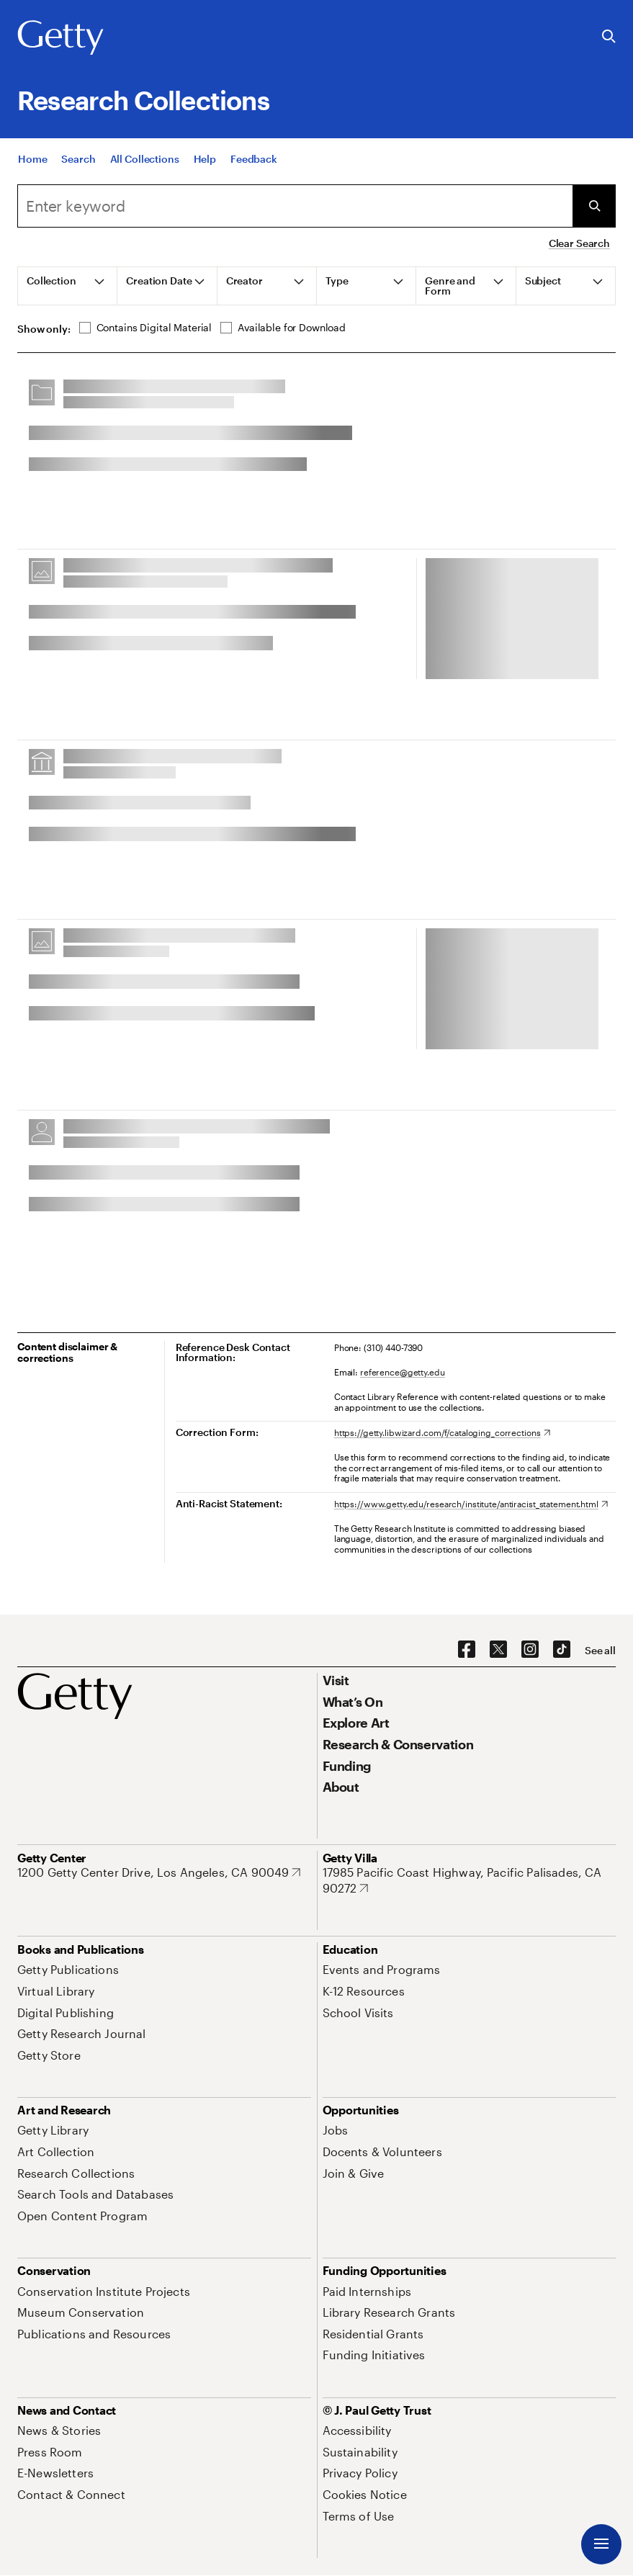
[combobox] (295, 206)
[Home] (32, 163)
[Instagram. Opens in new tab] (530, 1650)
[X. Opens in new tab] (498, 1650)
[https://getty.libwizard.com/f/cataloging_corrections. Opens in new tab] (442, 1432)
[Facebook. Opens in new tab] (466, 1650)
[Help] (205, 163)
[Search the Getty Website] (609, 37)
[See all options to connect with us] (600, 1651)
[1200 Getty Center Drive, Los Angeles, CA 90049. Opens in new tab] (158, 1872)
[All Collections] (144, 163)
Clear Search (579, 243)
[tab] (67, 286)
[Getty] (60, 38)
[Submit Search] (594, 206)
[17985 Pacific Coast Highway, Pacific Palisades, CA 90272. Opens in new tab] (469, 1879)
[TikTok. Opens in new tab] (561, 1650)
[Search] (78, 163)
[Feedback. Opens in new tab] (253, 163)
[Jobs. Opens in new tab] (336, 2130)
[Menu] (601, 2544)
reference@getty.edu (402, 1372)
